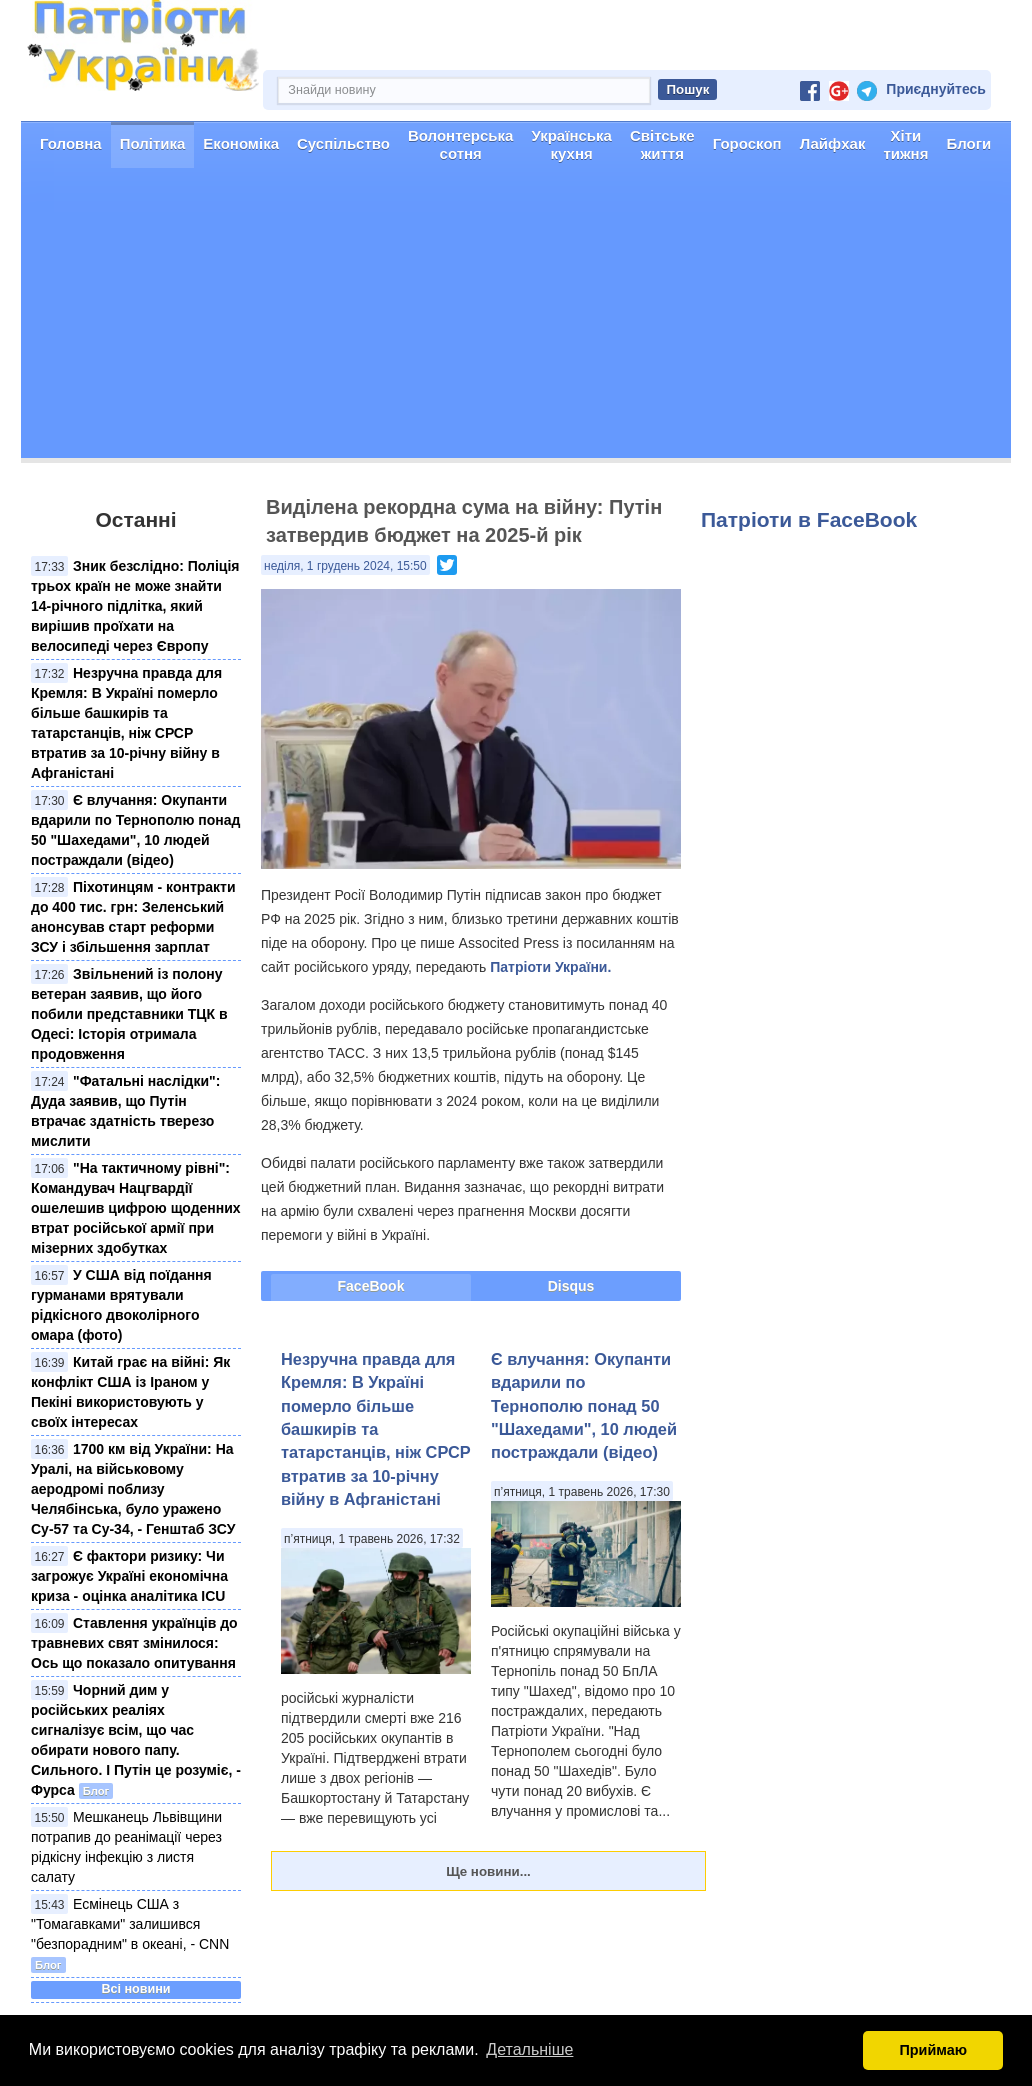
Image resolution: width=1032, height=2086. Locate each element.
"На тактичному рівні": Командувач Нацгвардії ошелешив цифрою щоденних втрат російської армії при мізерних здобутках (136, 1208)
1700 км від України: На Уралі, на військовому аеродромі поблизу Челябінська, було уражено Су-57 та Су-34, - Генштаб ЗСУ (133, 1489)
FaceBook (371, 1286)
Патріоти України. (550, 967)
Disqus (571, 1286)
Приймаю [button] (933, 2050)
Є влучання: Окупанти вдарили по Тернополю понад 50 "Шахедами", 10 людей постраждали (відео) (584, 1406)
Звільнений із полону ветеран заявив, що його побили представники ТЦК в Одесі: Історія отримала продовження (129, 1014)
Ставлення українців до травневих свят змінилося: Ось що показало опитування (134, 1643)
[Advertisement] (516, 318)
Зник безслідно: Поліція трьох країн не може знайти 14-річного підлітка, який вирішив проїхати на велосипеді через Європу (135, 606)
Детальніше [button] (529, 2049)
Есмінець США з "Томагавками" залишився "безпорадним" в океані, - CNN (130, 1924)
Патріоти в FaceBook (809, 519)
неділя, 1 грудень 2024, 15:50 (345, 566)
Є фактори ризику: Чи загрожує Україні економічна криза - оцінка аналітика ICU (129, 1576)
